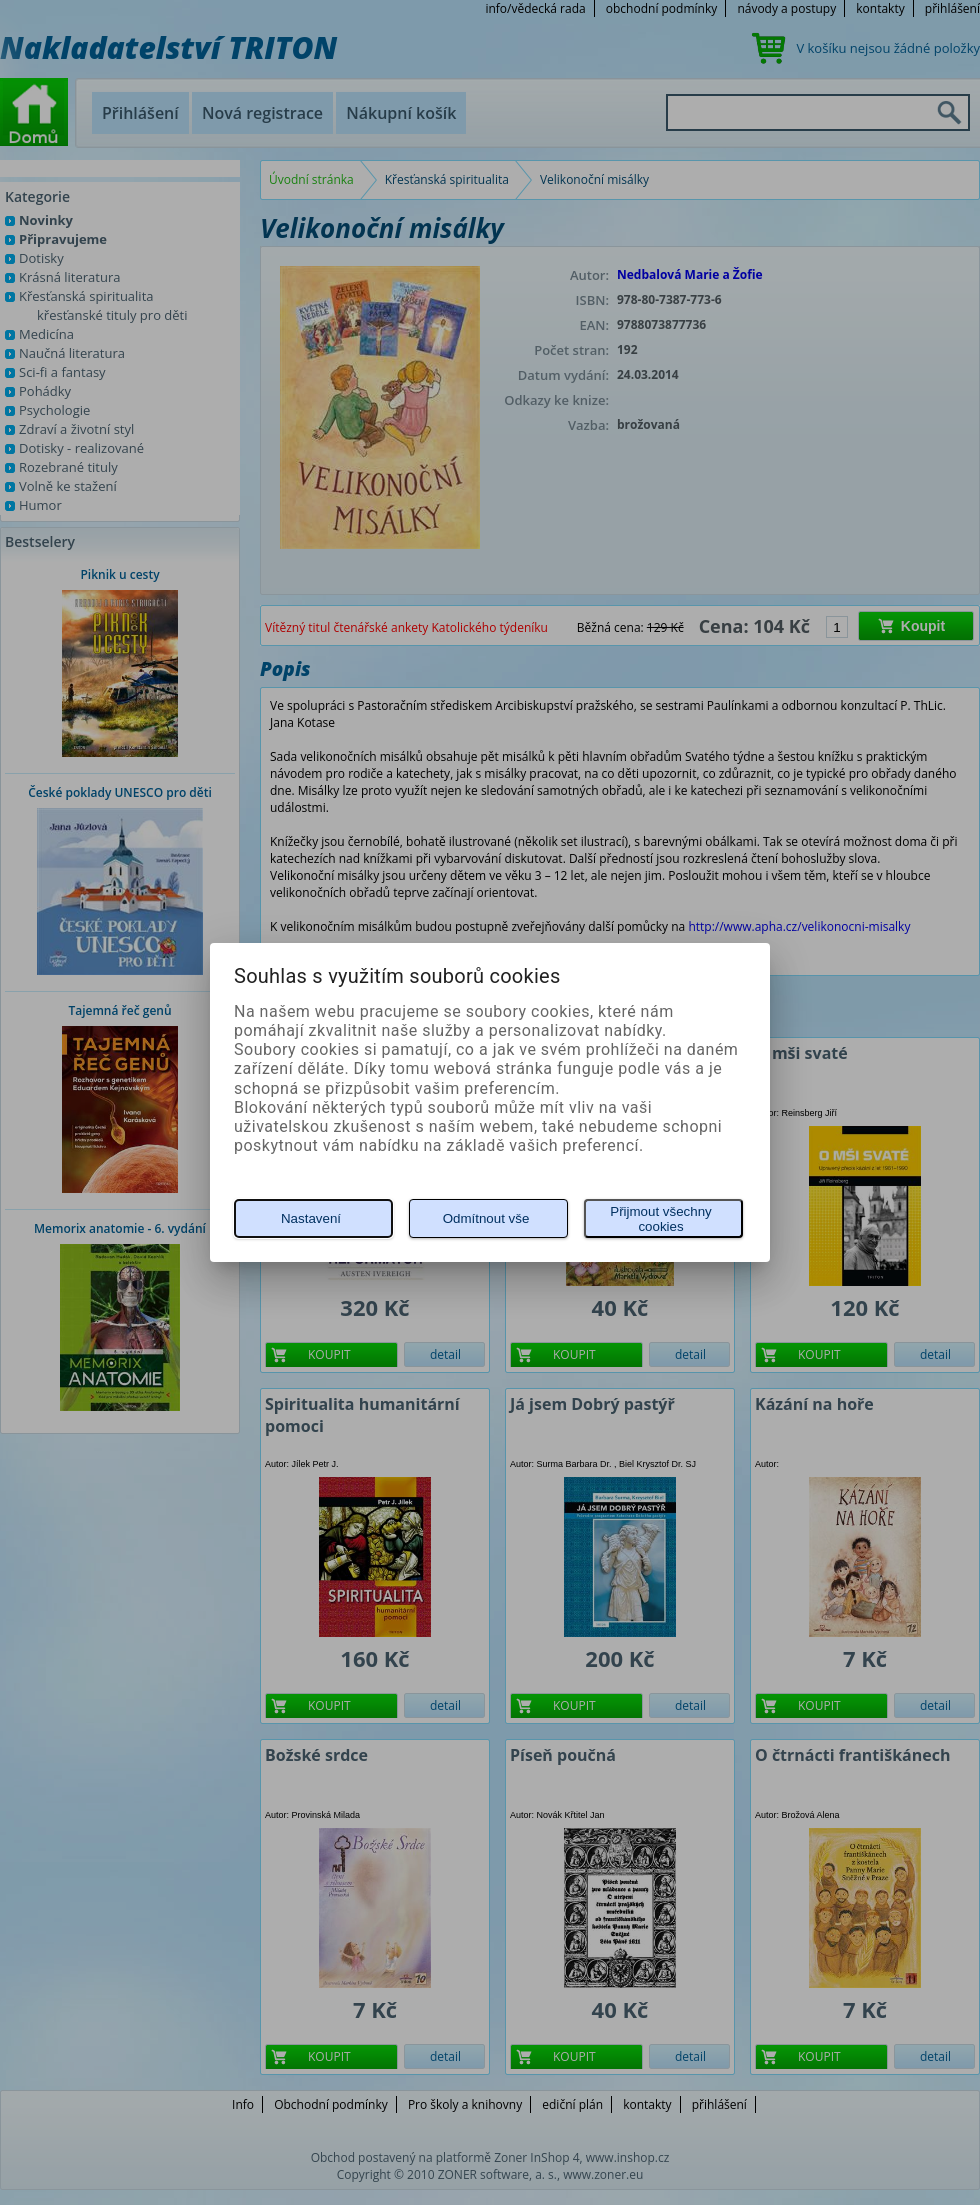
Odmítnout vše (486, 1218)
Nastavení (311, 1218)
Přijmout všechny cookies (660, 1219)
